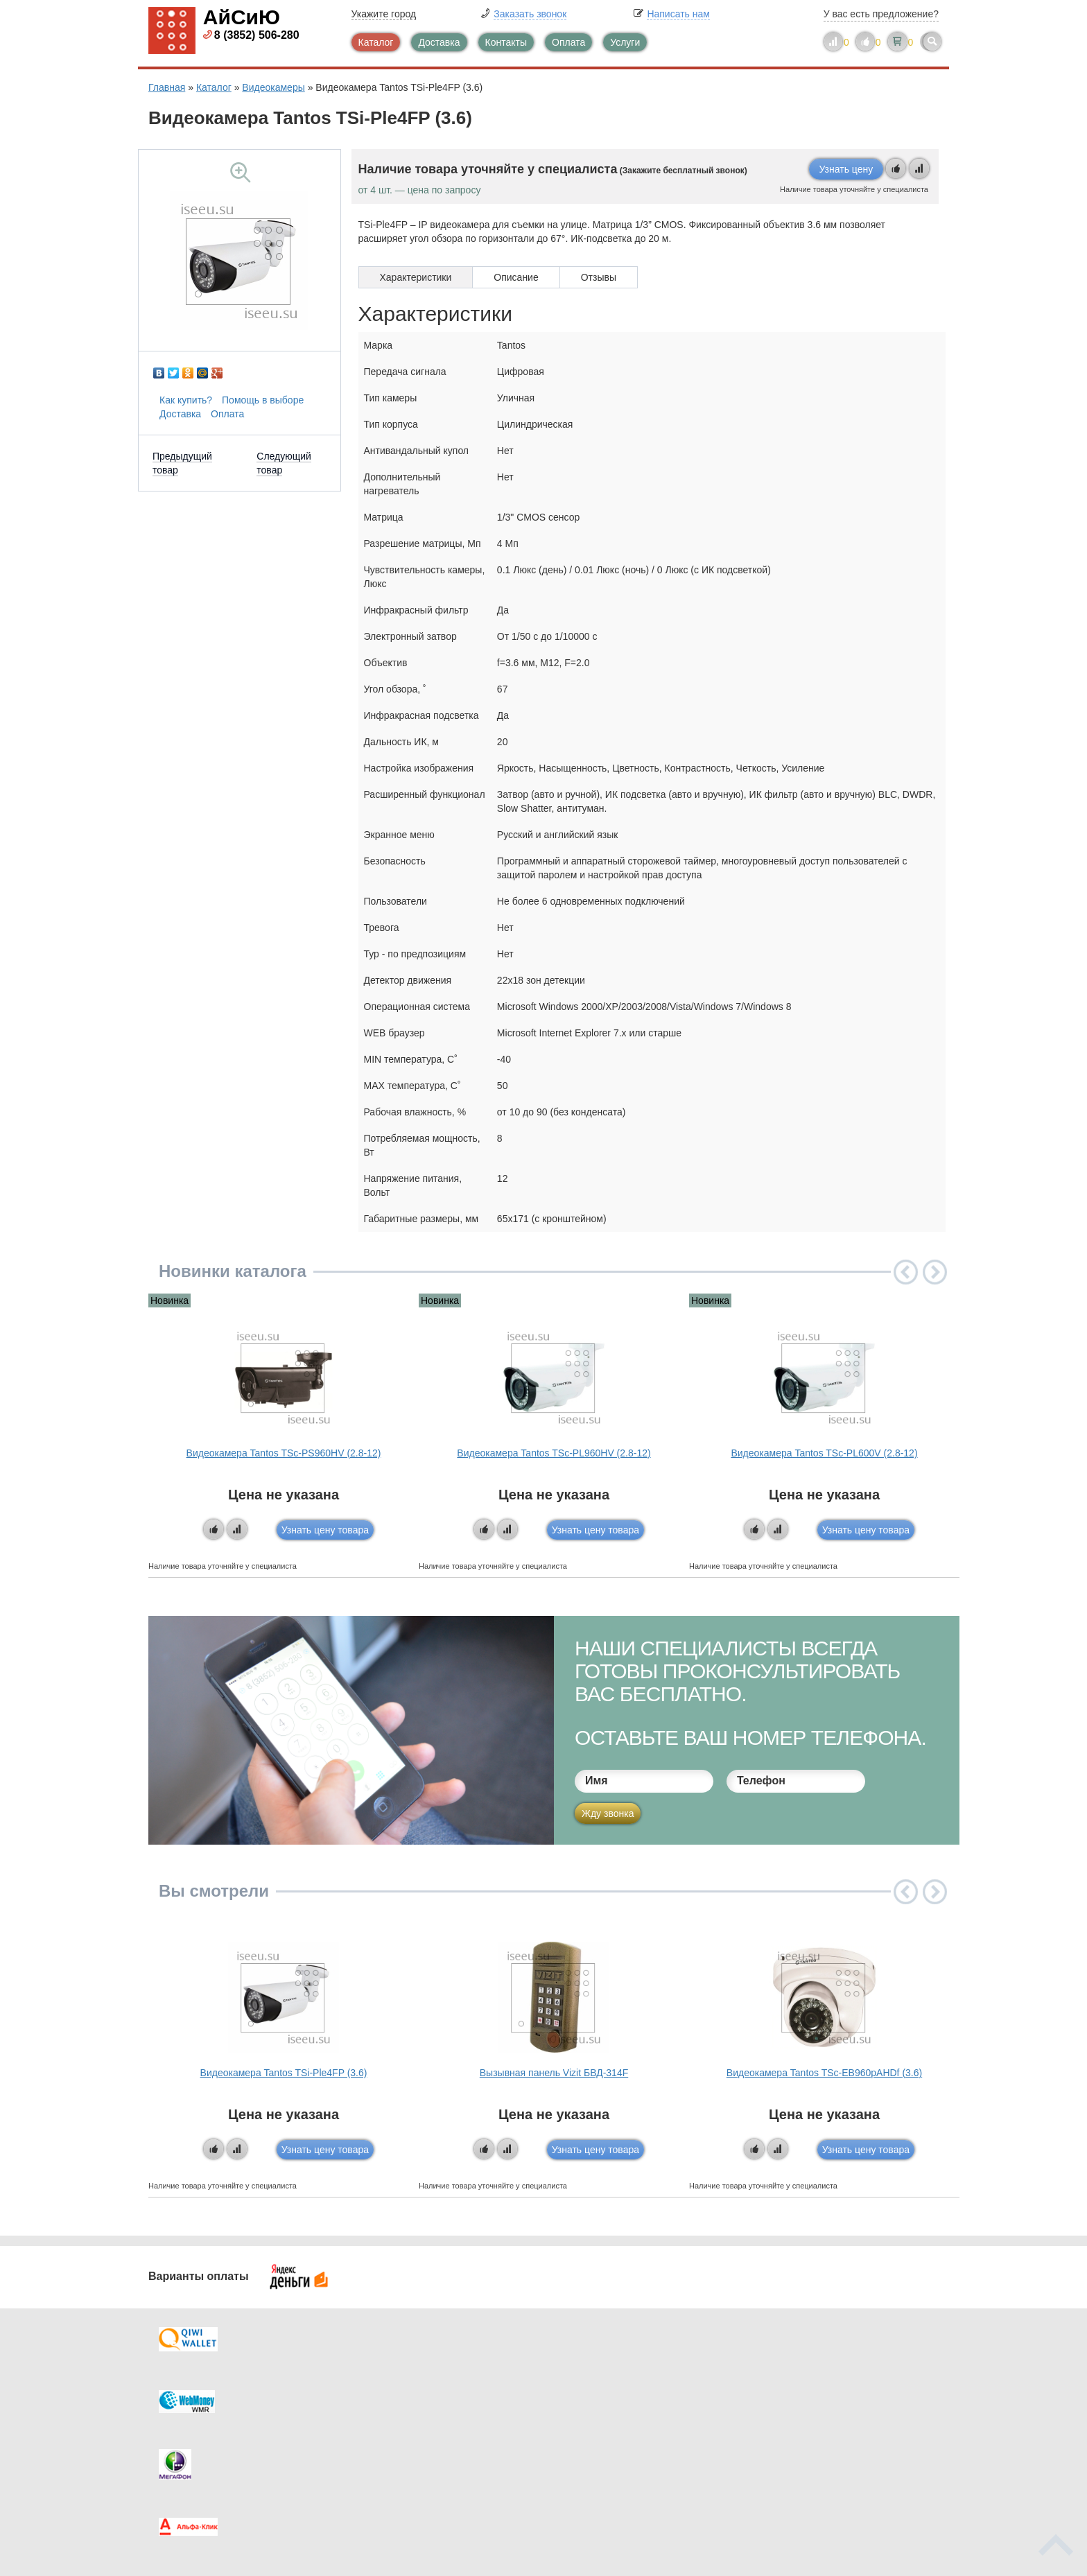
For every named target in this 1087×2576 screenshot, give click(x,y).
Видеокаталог (613, 2392)
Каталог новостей (418, 2392)
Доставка (439, 42)
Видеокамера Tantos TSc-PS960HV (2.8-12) (283, 1453)
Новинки (601, 2420)
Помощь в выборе (263, 400)
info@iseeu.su (819, 2446)
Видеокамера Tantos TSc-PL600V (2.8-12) (824, 1453)
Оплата (568, 42)
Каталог (376, 42)
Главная (166, 87)
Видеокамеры (273, 87)
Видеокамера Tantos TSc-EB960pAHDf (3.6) (824, 2072)
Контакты (506, 42)
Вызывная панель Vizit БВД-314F (554, 2072)
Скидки (192, 2447)
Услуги (625, 42)
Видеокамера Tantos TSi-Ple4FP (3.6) (283, 2072)
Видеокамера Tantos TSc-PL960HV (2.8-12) (553, 1453)
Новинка (169, 1300)
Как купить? (185, 400)
